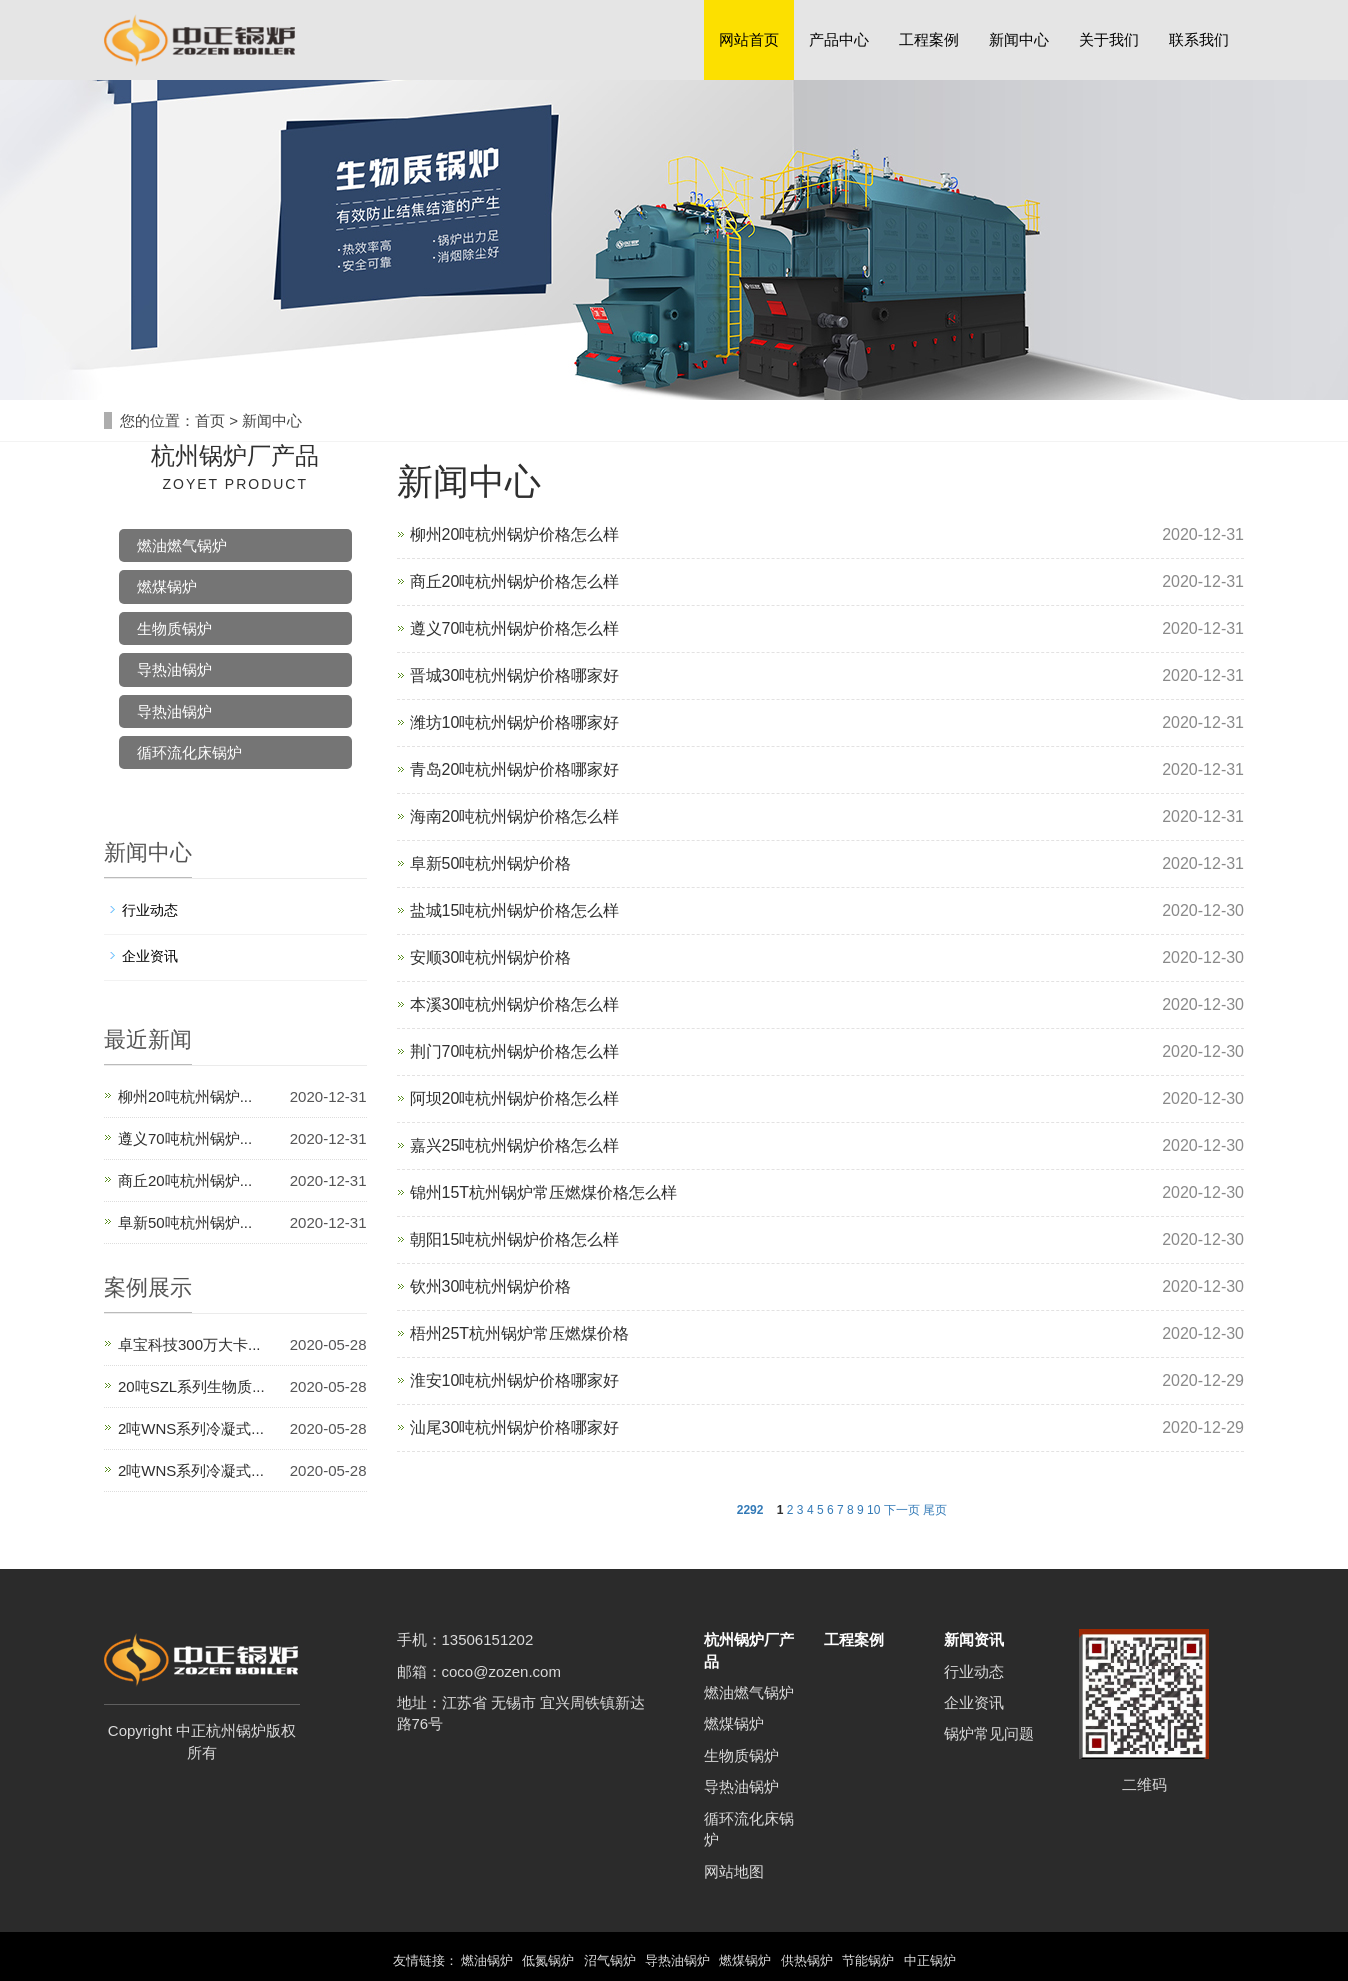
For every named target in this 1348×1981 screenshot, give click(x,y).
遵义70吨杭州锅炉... (185, 1138)
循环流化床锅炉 (189, 752)
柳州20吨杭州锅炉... (185, 1096)
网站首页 (749, 39)
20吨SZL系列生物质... (191, 1386)
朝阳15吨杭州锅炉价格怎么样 (515, 1239)
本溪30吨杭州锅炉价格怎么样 (515, 1004)
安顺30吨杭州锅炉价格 (491, 957)
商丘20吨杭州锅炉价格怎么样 (515, 581)
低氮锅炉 (540, 1960)
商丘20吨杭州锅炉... (185, 1180)
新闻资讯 (974, 1639)
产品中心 (839, 39)
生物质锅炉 (174, 628)
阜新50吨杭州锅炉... (185, 1222)
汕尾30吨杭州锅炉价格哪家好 (515, 1427)
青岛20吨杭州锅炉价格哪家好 (515, 769)
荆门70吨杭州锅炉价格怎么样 (515, 1051)
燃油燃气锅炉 (182, 545)
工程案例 (929, 39)
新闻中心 (1019, 39)
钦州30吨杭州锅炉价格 (491, 1286)
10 (873, 1510)
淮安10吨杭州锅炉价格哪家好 (515, 1380)
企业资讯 (150, 956)
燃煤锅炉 (167, 586)
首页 (210, 420)
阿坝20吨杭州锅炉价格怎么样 (515, 1098)
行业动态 (150, 910)
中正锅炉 (947, 1960)
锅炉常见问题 (989, 1733)
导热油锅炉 (174, 669)
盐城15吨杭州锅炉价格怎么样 (515, 910)
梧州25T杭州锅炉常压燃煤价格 (520, 1333)
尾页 (935, 1510)
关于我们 (1109, 39)
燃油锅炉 (474, 1960)
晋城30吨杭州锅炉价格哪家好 (515, 675)
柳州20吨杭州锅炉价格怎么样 (515, 534)
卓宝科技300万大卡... (189, 1344)
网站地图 (734, 1871)
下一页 (902, 1510)
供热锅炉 (815, 1960)
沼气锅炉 (605, 1960)
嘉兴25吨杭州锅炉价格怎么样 (515, 1145)
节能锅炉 (881, 1960)
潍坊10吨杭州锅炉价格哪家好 (515, 722)
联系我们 (1199, 39)
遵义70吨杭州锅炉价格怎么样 (515, 628)
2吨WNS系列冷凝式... (191, 1428)
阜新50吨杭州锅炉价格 (491, 863)
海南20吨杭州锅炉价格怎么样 (515, 816)
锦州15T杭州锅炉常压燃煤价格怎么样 (544, 1192)
